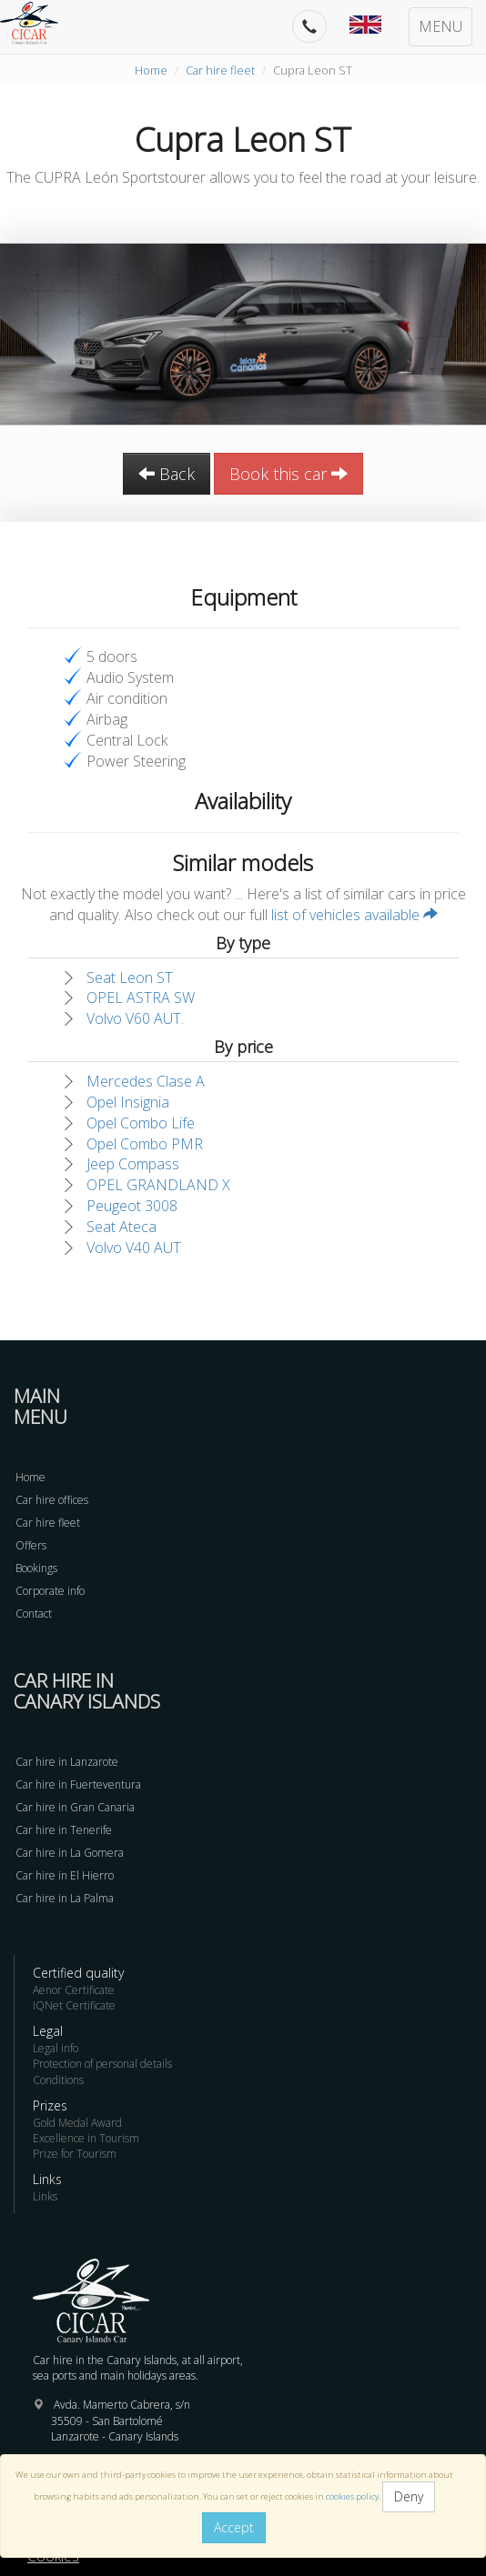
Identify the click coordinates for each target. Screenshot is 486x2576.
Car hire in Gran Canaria (75, 1807)
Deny (408, 2496)
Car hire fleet (220, 70)
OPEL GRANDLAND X (158, 1185)
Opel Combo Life (140, 1123)
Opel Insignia (127, 1102)
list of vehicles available (354, 915)
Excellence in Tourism (86, 2138)
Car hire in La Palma (64, 1898)
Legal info (55, 2048)
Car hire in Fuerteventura (78, 1784)
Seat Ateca (121, 1227)
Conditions (58, 2080)
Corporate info (50, 1591)
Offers (30, 1545)
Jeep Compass (132, 1164)
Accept (234, 2527)
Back (166, 474)
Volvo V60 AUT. (135, 1018)
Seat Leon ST (129, 977)
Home (151, 70)
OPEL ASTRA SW (140, 997)
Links (45, 2196)
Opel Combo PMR (144, 1144)
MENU (440, 26)
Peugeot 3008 (131, 1206)
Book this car (288, 474)
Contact (33, 1613)
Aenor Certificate (74, 1990)
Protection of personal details (102, 2063)
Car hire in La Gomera (69, 1852)
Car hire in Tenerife (63, 1830)
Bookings (36, 1568)
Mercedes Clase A (145, 1081)
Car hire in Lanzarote (66, 1761)
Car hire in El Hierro (64, 1875)
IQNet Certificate (74, 2005)
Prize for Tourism (74, 2153)
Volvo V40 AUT (133, 1248)
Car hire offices (51, 1500)
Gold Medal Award (77, 2122)
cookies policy (352, 2496)
